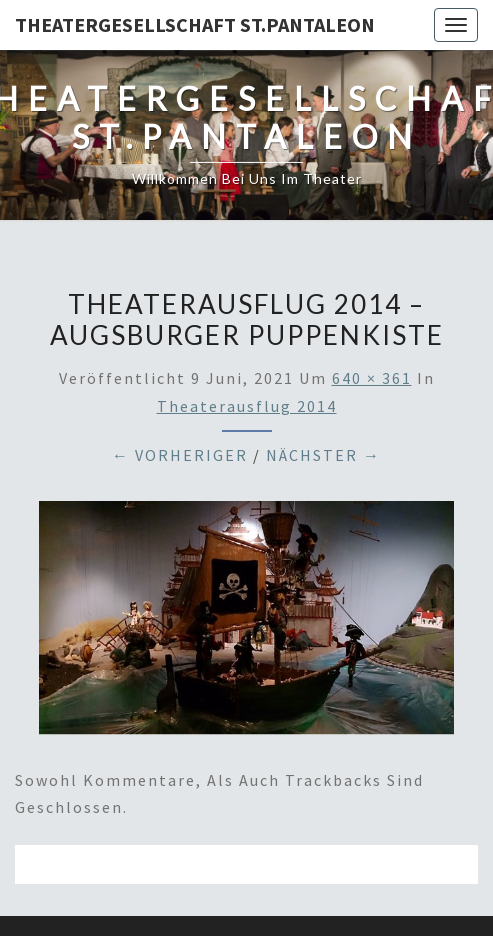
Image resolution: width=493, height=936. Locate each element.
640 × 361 (372, 378)
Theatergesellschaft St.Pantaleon (195, 24)
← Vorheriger (180, 455)
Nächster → (323, 455)
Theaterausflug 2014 (247, 406)
